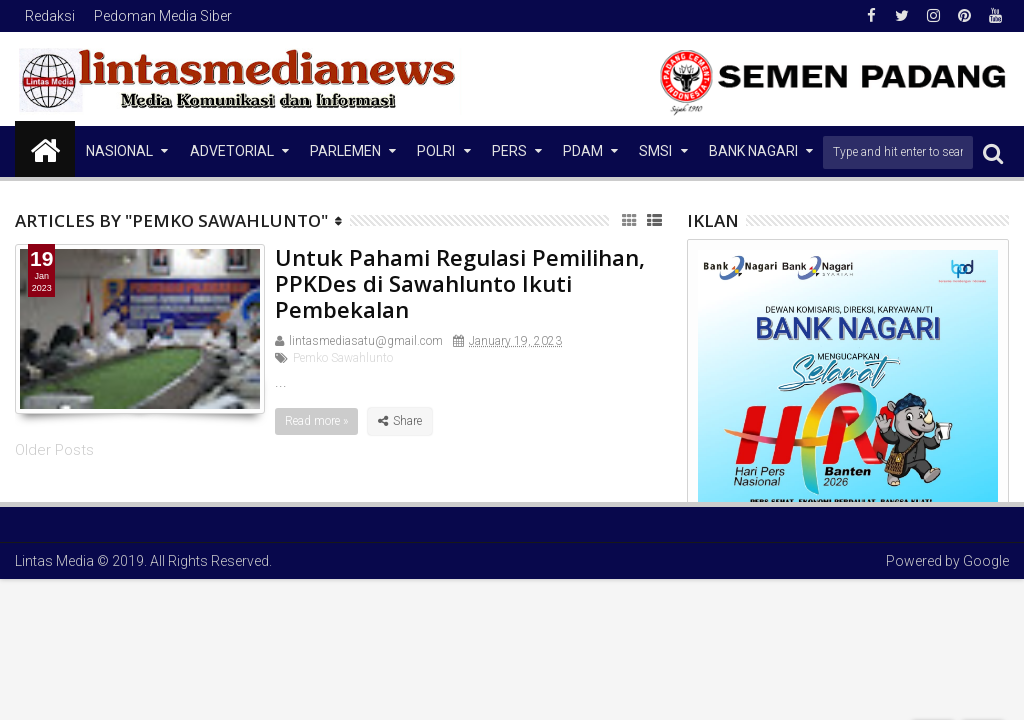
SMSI (655, 151)
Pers (509, 151)
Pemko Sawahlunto (343, 358)
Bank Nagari (753, 151)
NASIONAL (119, 151)
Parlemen (345, 151)
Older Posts (54, 450)
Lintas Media (54, 561)
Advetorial (232, 151)
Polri (436, 151)
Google (986, 561)
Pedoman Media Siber (163, 16)
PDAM (583, 151)
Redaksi (50, 16)
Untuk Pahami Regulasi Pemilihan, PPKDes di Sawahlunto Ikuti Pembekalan (460, 283)
